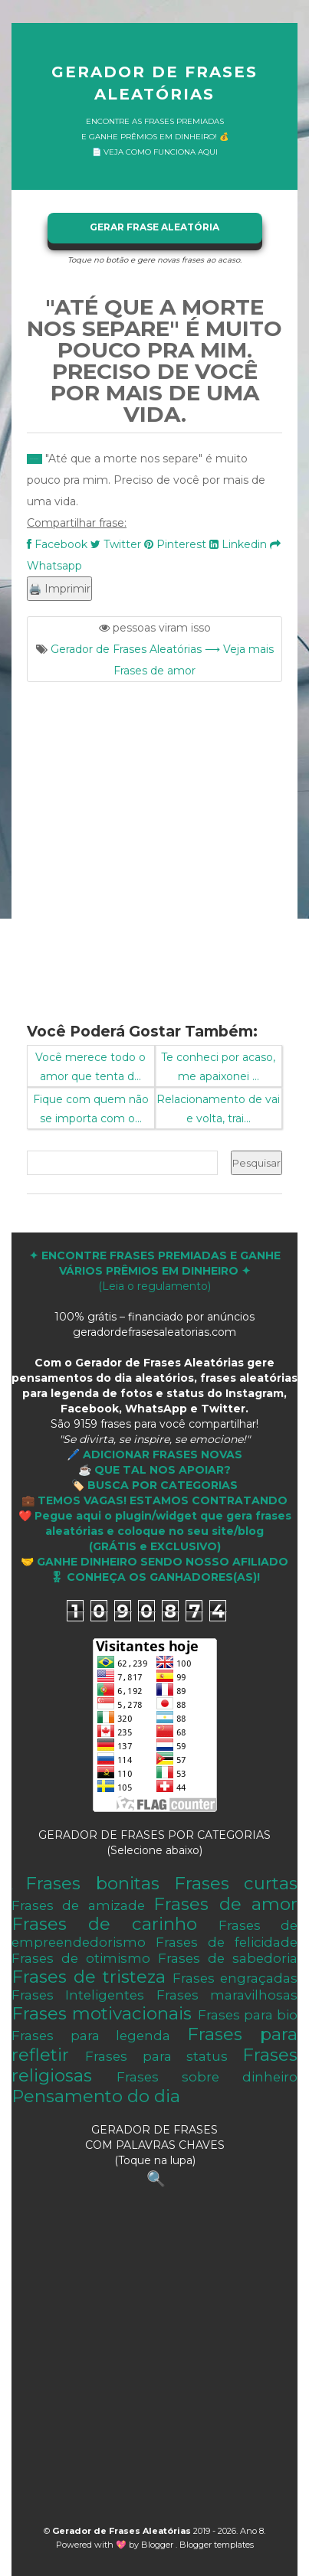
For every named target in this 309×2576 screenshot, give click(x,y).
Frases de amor (225, 1904)
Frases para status (156, 2056)
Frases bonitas (92, 1883)
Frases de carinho (104, 1923)
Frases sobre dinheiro (207, 2077)
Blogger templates (216, 2544)
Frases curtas (235, 1883)
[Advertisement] (154, 843)
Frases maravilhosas (226, 1995)
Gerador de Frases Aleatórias (154, 83)
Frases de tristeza (89, 1976)
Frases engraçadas (235, 1978)
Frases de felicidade (226, 1942)
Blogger (158, 2544)
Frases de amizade (78, 1905)
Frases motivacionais (102, 2013)
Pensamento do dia (96, 2096)
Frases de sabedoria (227, 1958)
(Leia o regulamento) (155, 1271)
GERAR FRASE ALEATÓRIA (154, 227)
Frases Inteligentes (78, 1995)
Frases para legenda (91, 2035)
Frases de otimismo (81, 1958)
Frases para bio (248, 2015)
